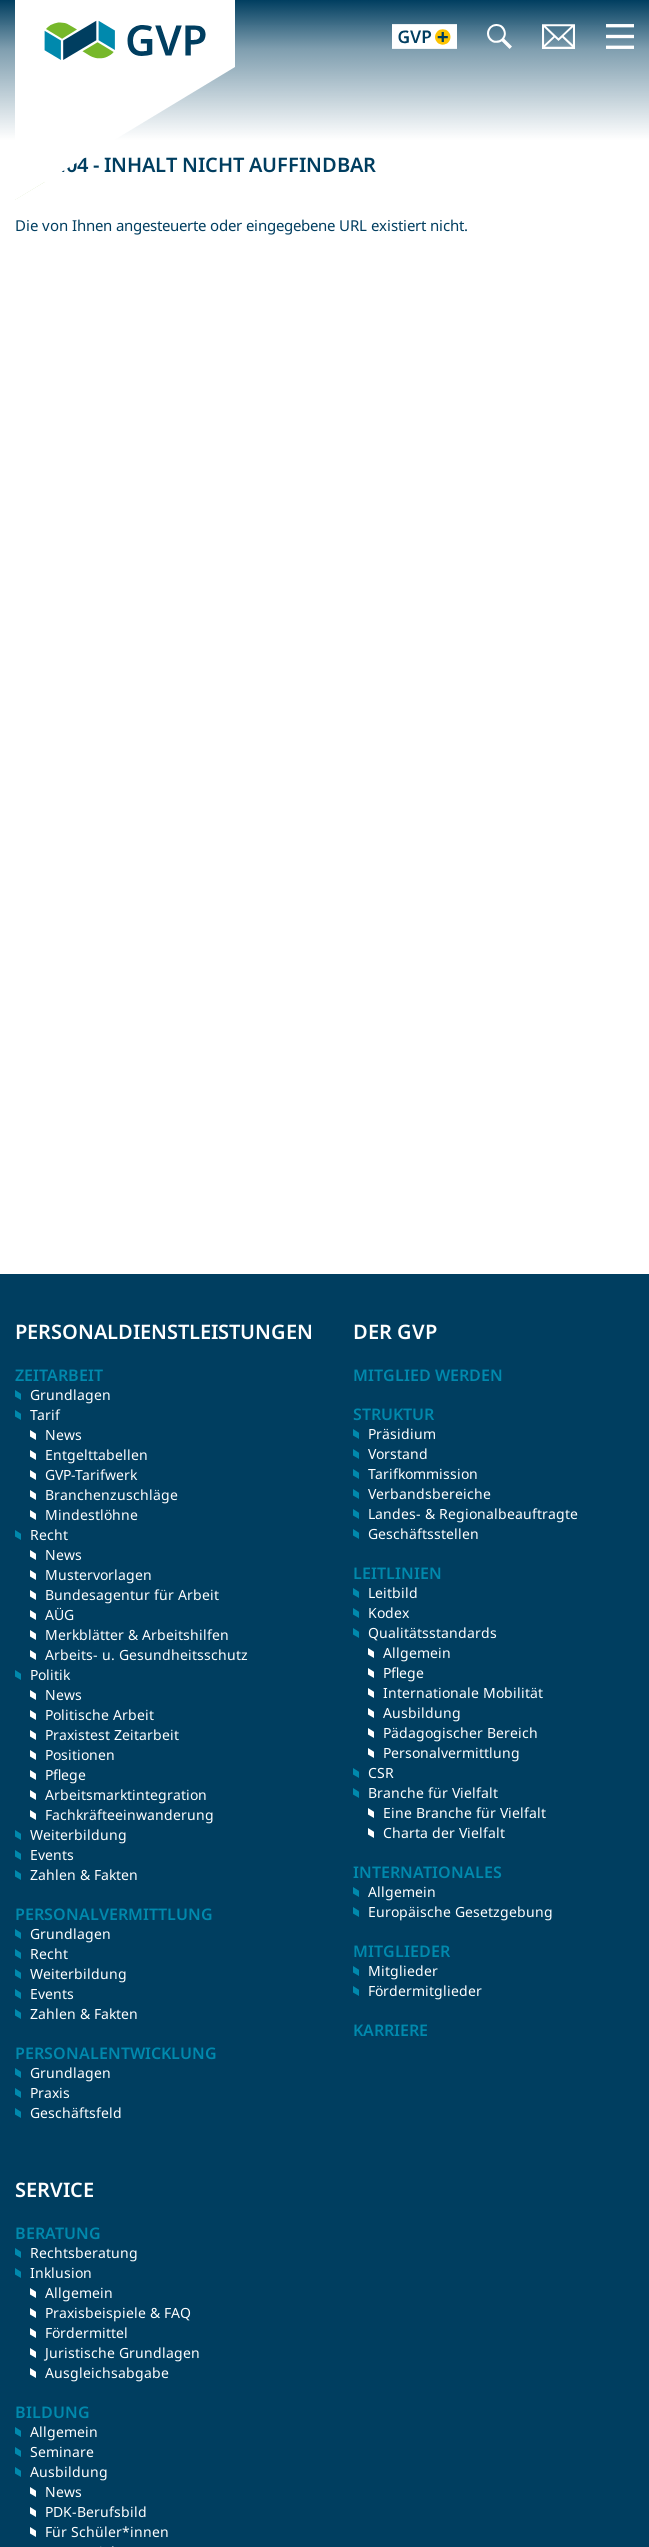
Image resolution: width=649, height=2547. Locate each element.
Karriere (390, 2030)
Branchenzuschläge (111, 1494)
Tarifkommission (423, 1473)
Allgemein (417, 1652)
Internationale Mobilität (463, 1692)
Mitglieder (403, 1970)
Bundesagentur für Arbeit (132, 1594)
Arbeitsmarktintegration (126, 1794)
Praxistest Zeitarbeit (112, 1734)
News (63, 1434)
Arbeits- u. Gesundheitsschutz (146, 1654)
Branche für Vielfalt (433, 1792)
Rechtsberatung (84, 2252)
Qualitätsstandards (432, 1632)
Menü (620, 36)
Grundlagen (70, 1394)
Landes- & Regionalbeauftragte (473, 1513)
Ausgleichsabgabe (107, 2372)
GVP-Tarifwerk (91, 1474)
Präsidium (402, 1433)
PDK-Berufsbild (96, 2511)
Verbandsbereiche (429, 1493)
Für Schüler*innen (107, 2531)
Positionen (80, 1754)
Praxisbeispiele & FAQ (118, 2312)
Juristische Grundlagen (122, 2352)
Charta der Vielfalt (444, 1832)
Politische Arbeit (99, 1714)
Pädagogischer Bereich (460, 1732)
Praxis (50, 2092)
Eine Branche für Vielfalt (464, 1812)
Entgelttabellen (96, 1454)
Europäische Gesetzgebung (460, 1911)
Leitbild (393, 1592)
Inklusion (61, 2272)
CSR (381, 1772)
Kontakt (559, 38)
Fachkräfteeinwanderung (129, 1814)
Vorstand (398, 1453)
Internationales (427, 1872)
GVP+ (412, 38)
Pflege (65, 1774)
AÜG (59, 1614)
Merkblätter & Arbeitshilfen (137, 1634)
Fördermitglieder (425, 1990)
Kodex (388, 1612)
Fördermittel (86, 2332)
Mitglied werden (428, 1375)
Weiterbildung (78, 1834)
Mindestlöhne (91, 1514)
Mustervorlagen (98, 1574)
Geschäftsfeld (76, 2112)
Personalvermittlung (451, 1752)
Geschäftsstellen (423, 1533)
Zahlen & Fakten (84, 1874)
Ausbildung (422, 1712)
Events (52, 1854)
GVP (29, 10)
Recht (49, 1953)
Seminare (62, 2451)
